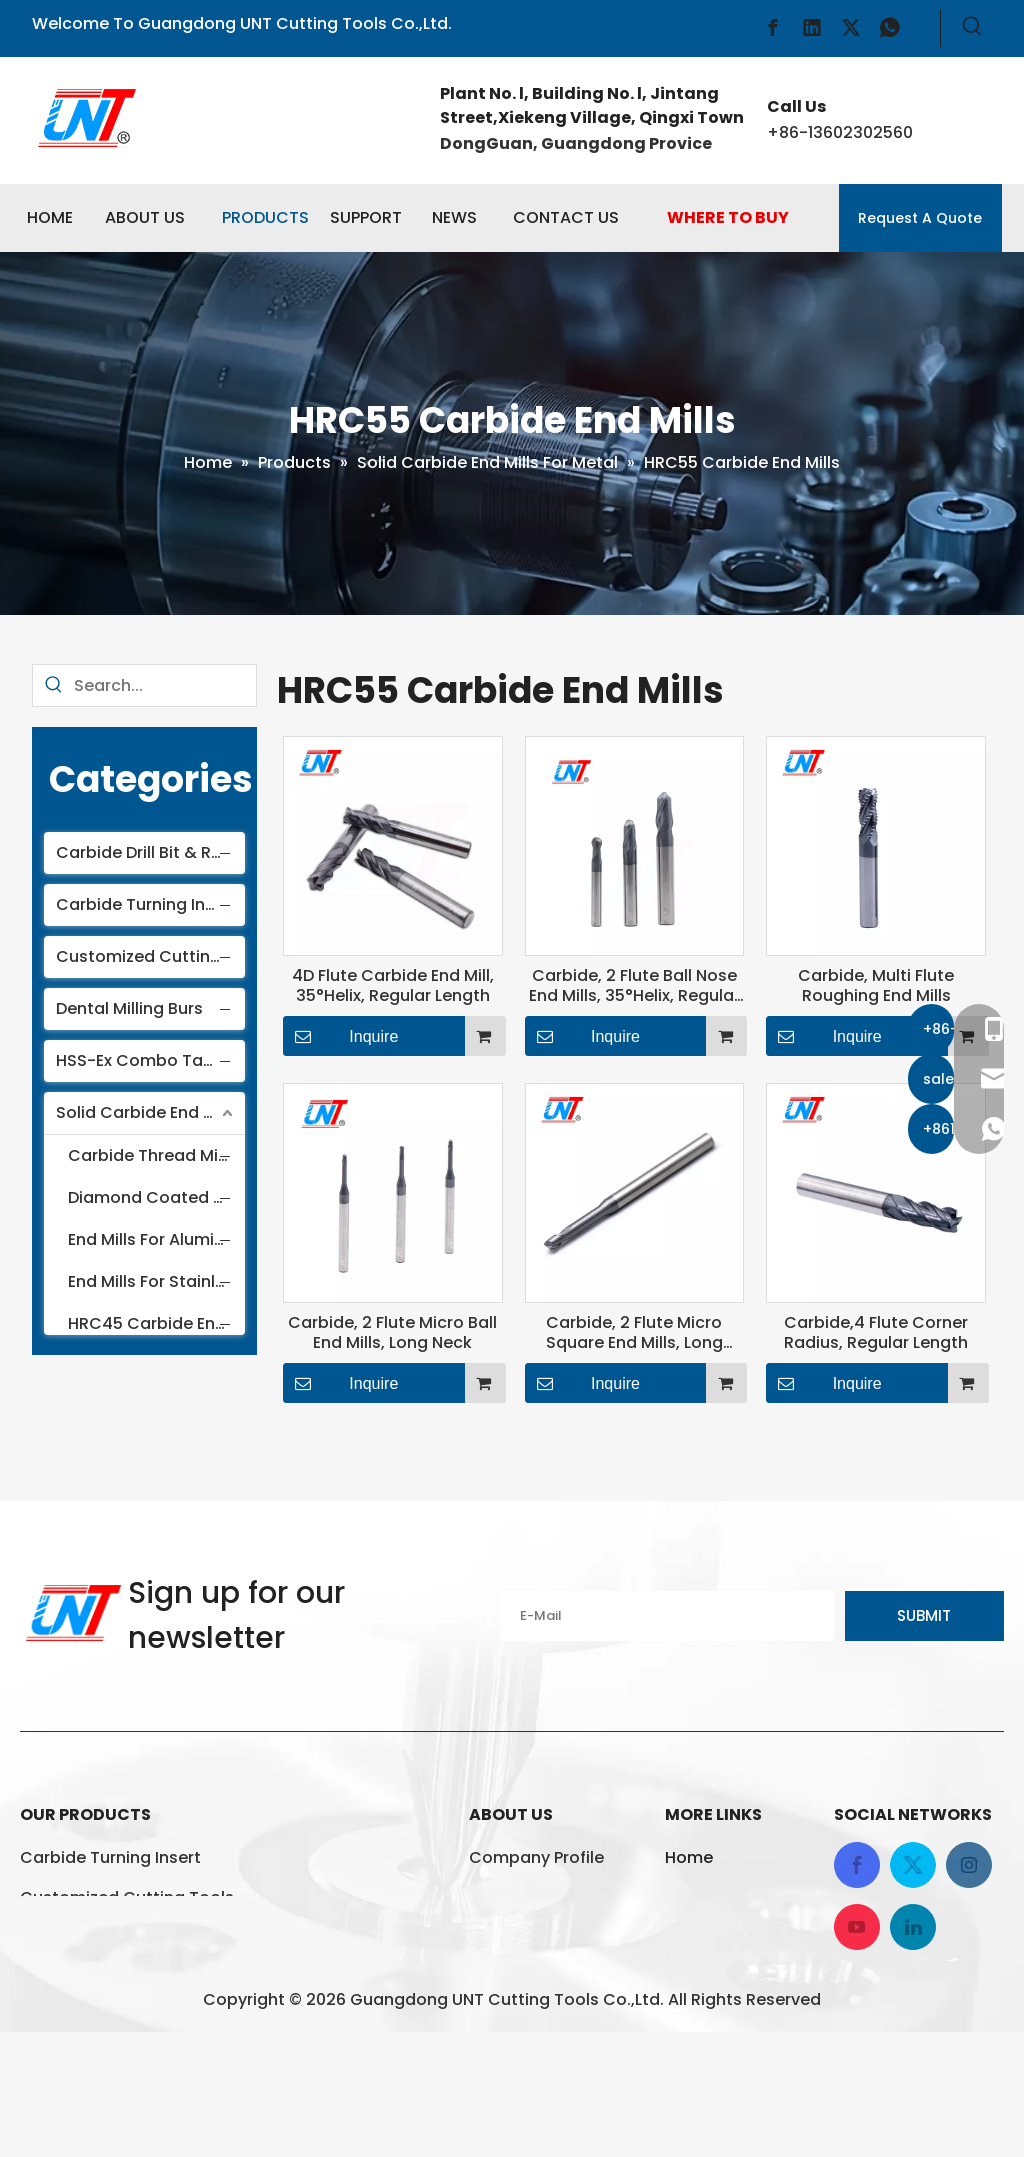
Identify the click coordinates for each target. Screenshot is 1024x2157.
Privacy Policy (719, 1977)
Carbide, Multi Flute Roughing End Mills (876, 986)
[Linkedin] (812, 28)
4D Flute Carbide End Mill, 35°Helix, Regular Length (393, 986)
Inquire (340, 1036)
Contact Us (711, 1937)
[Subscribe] (924, 1616)
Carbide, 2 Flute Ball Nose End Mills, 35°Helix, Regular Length (634, 986)
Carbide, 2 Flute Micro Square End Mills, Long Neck (634, 1333)
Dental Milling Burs (129, 1008)
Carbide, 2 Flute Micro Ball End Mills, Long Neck (392, 1333)
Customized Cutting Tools (150, 956)
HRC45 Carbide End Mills (158, 1323)
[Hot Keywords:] (973, 29)
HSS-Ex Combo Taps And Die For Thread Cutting (150, 1060)
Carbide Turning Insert (146, 904)
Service (498, 1937)
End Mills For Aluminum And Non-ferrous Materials (158, 1239)
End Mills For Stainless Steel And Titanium (158, 1281)
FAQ (485, 1897)
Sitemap (699, 2017)
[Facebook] (773, 28)
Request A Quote (920, 218)
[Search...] (165, 685)
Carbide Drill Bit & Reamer (150, 852)
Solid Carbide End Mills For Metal (150, 1112)
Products (701, 1897)
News (490, 1977)
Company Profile (536, 1857)
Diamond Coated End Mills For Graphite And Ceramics (158, 1197)
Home (689, 1857)
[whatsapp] (890, 28)
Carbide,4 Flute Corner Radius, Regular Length (876, 1333)
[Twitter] (851, 28)
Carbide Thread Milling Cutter (158, 1155)
